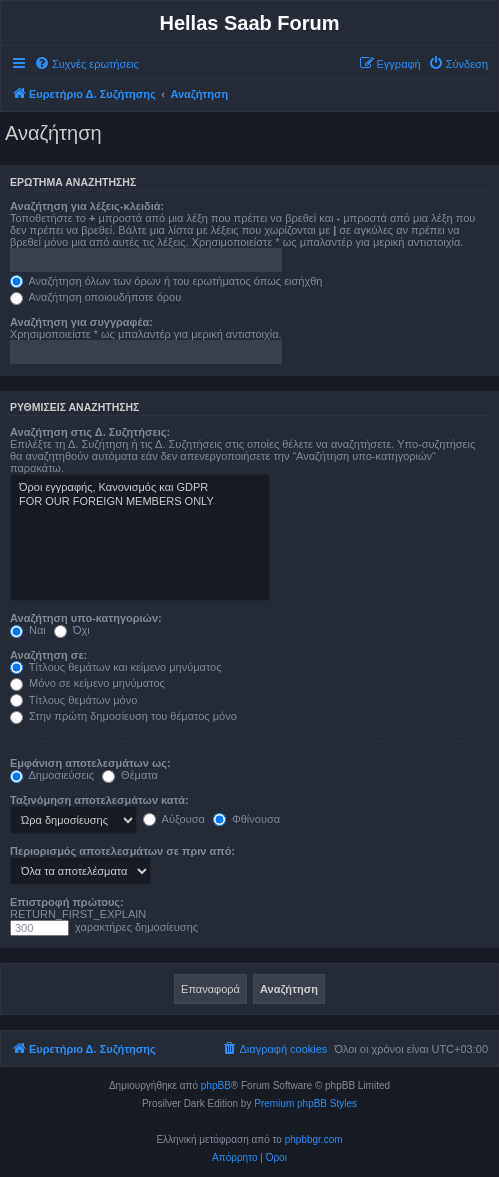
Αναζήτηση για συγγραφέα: (81, 322)
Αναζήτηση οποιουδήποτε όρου (95, 297)
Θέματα (130, 775)
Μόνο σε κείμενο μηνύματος (87, 683)
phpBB (216, 1085)
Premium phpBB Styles (305, 1103)
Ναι (28, 630)
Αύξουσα (174, 819)
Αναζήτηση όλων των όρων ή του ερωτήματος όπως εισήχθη (166, 281)
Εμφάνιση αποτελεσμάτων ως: (90, 763)
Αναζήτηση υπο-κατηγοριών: (86, 618)
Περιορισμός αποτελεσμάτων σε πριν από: (122, 851)
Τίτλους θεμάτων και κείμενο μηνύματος (116, 667)
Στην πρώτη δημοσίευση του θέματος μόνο (123, 716)
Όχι (72, 630)
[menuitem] (86, 64)
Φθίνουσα (246, 819)
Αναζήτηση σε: (48, 655)
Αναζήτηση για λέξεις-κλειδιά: (87, 206)
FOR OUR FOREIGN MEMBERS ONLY (140, 502)
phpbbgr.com (314, 1139)
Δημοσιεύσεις (52, 775)
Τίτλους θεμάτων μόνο (73, 700)
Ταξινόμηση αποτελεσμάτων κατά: (99, 800)
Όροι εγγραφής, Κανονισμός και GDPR (140, 488)
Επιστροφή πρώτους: (67, 902)
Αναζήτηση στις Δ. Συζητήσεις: (90, 432)
